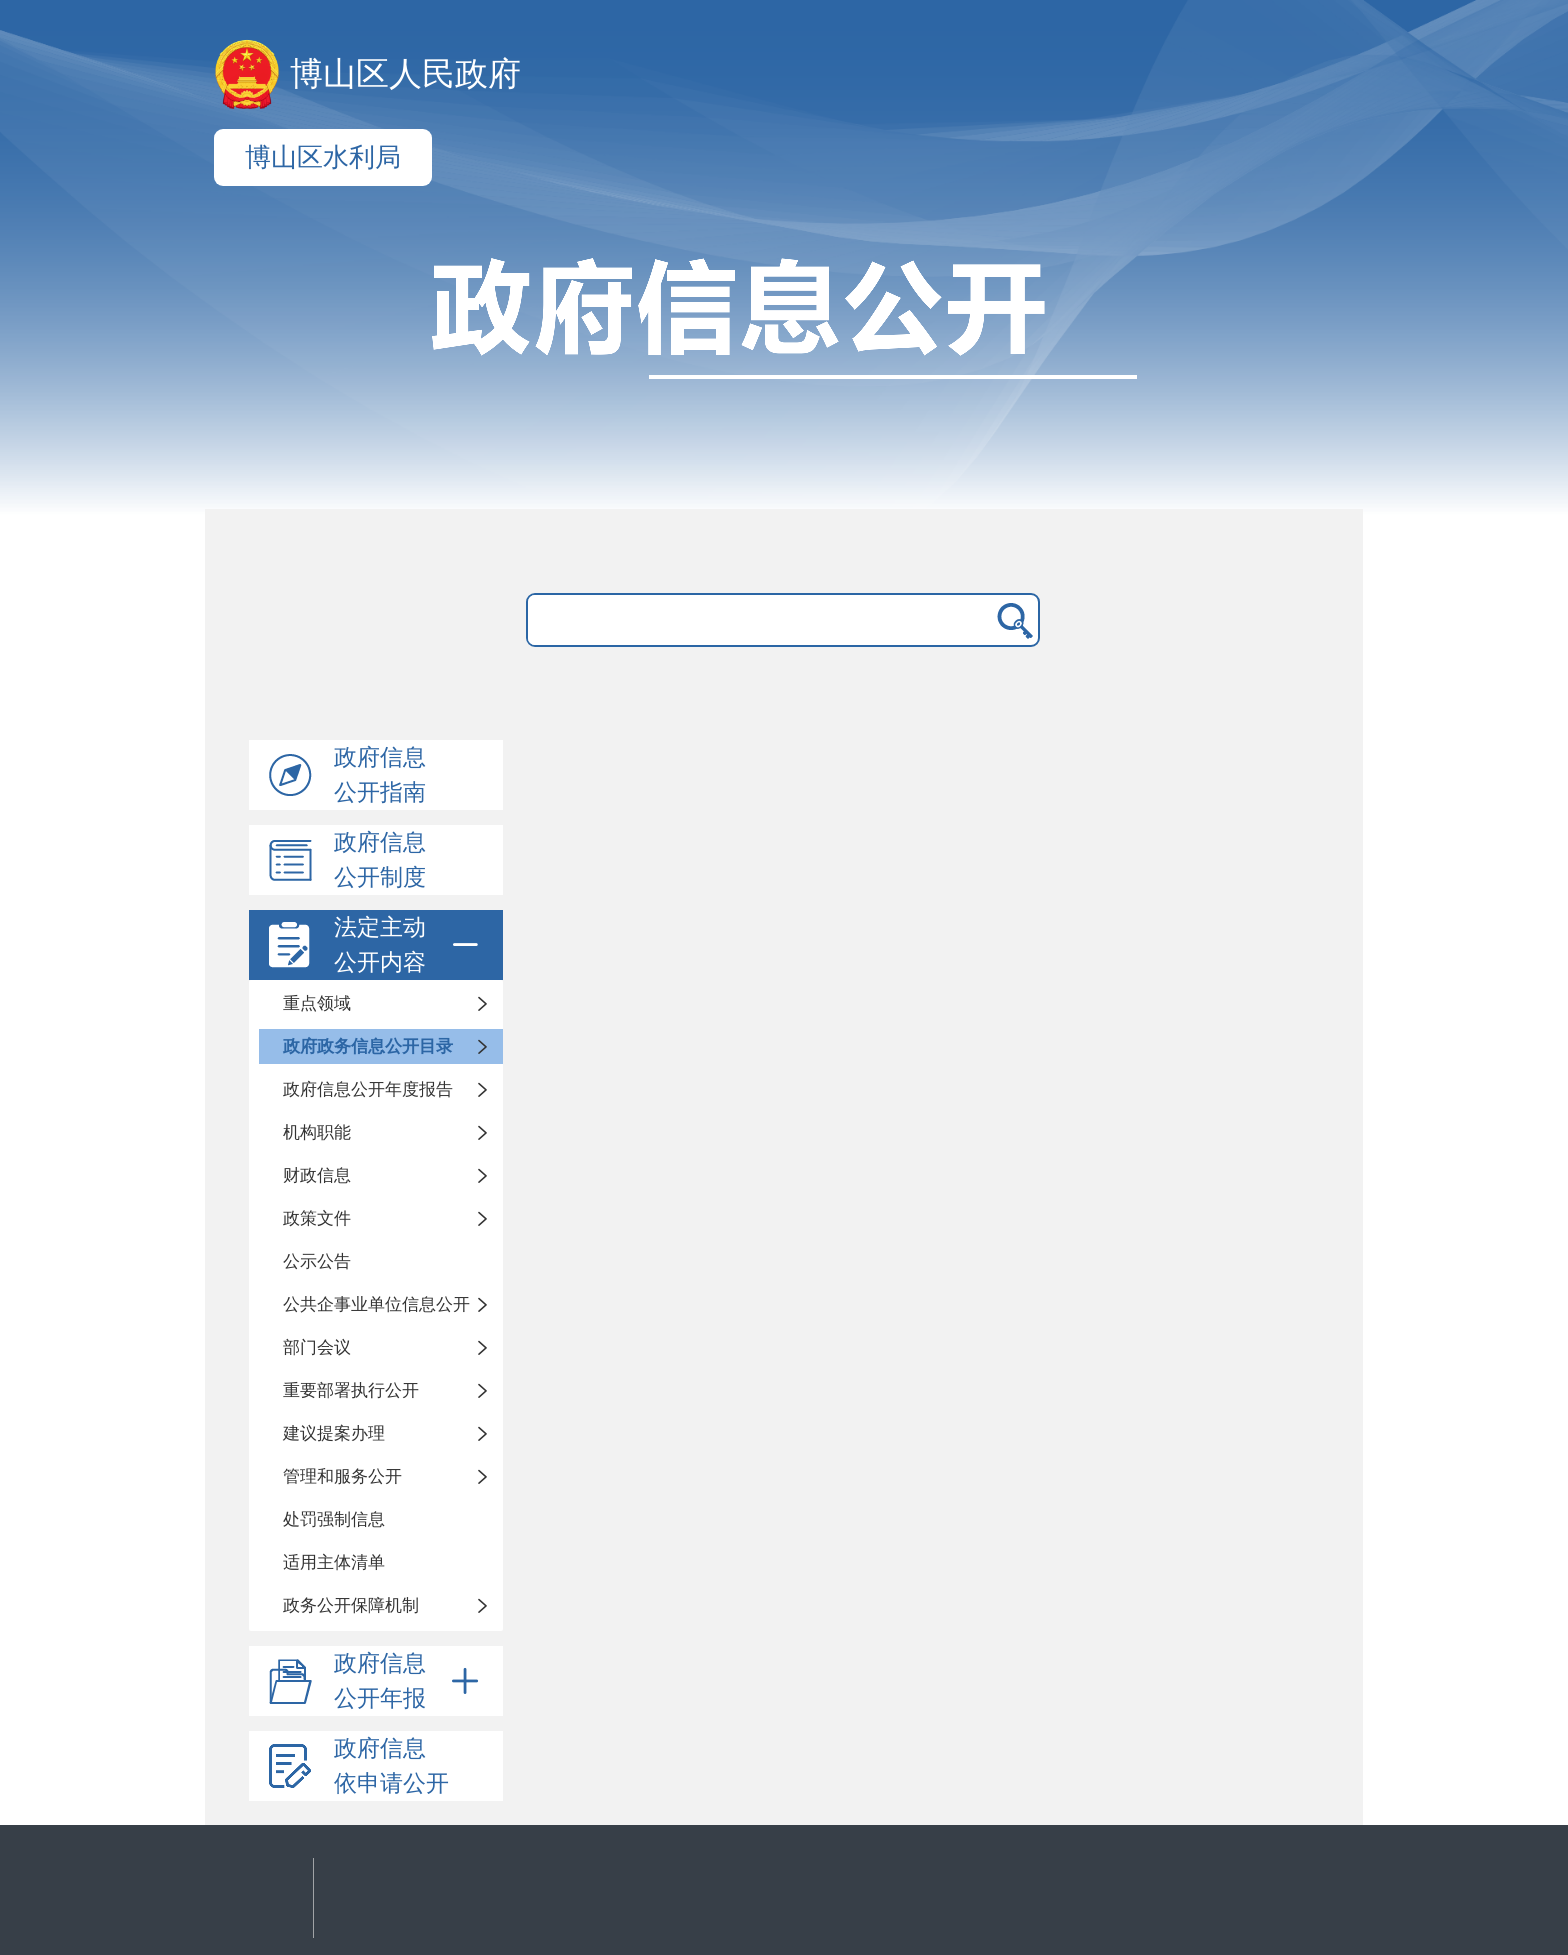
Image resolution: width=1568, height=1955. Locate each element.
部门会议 (317, 1347)
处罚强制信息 (334, 1519)
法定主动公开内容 (410, 945)
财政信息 (317, 1175)
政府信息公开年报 (410, 1681)
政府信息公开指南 (380, 775)
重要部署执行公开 (351, 1390)
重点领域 (317, 1003)
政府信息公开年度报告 (368, 1089)
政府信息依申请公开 (391, 1766)
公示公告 (317, 1261)
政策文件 (317, 1218)
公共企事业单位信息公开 (376, 1304)
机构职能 (317, 1132)
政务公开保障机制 (351, 1605)
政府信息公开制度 (380, 860)
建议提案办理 (334, 1433)
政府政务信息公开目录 (368, 1046)
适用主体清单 (334, 1562)
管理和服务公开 (342, 1476)
